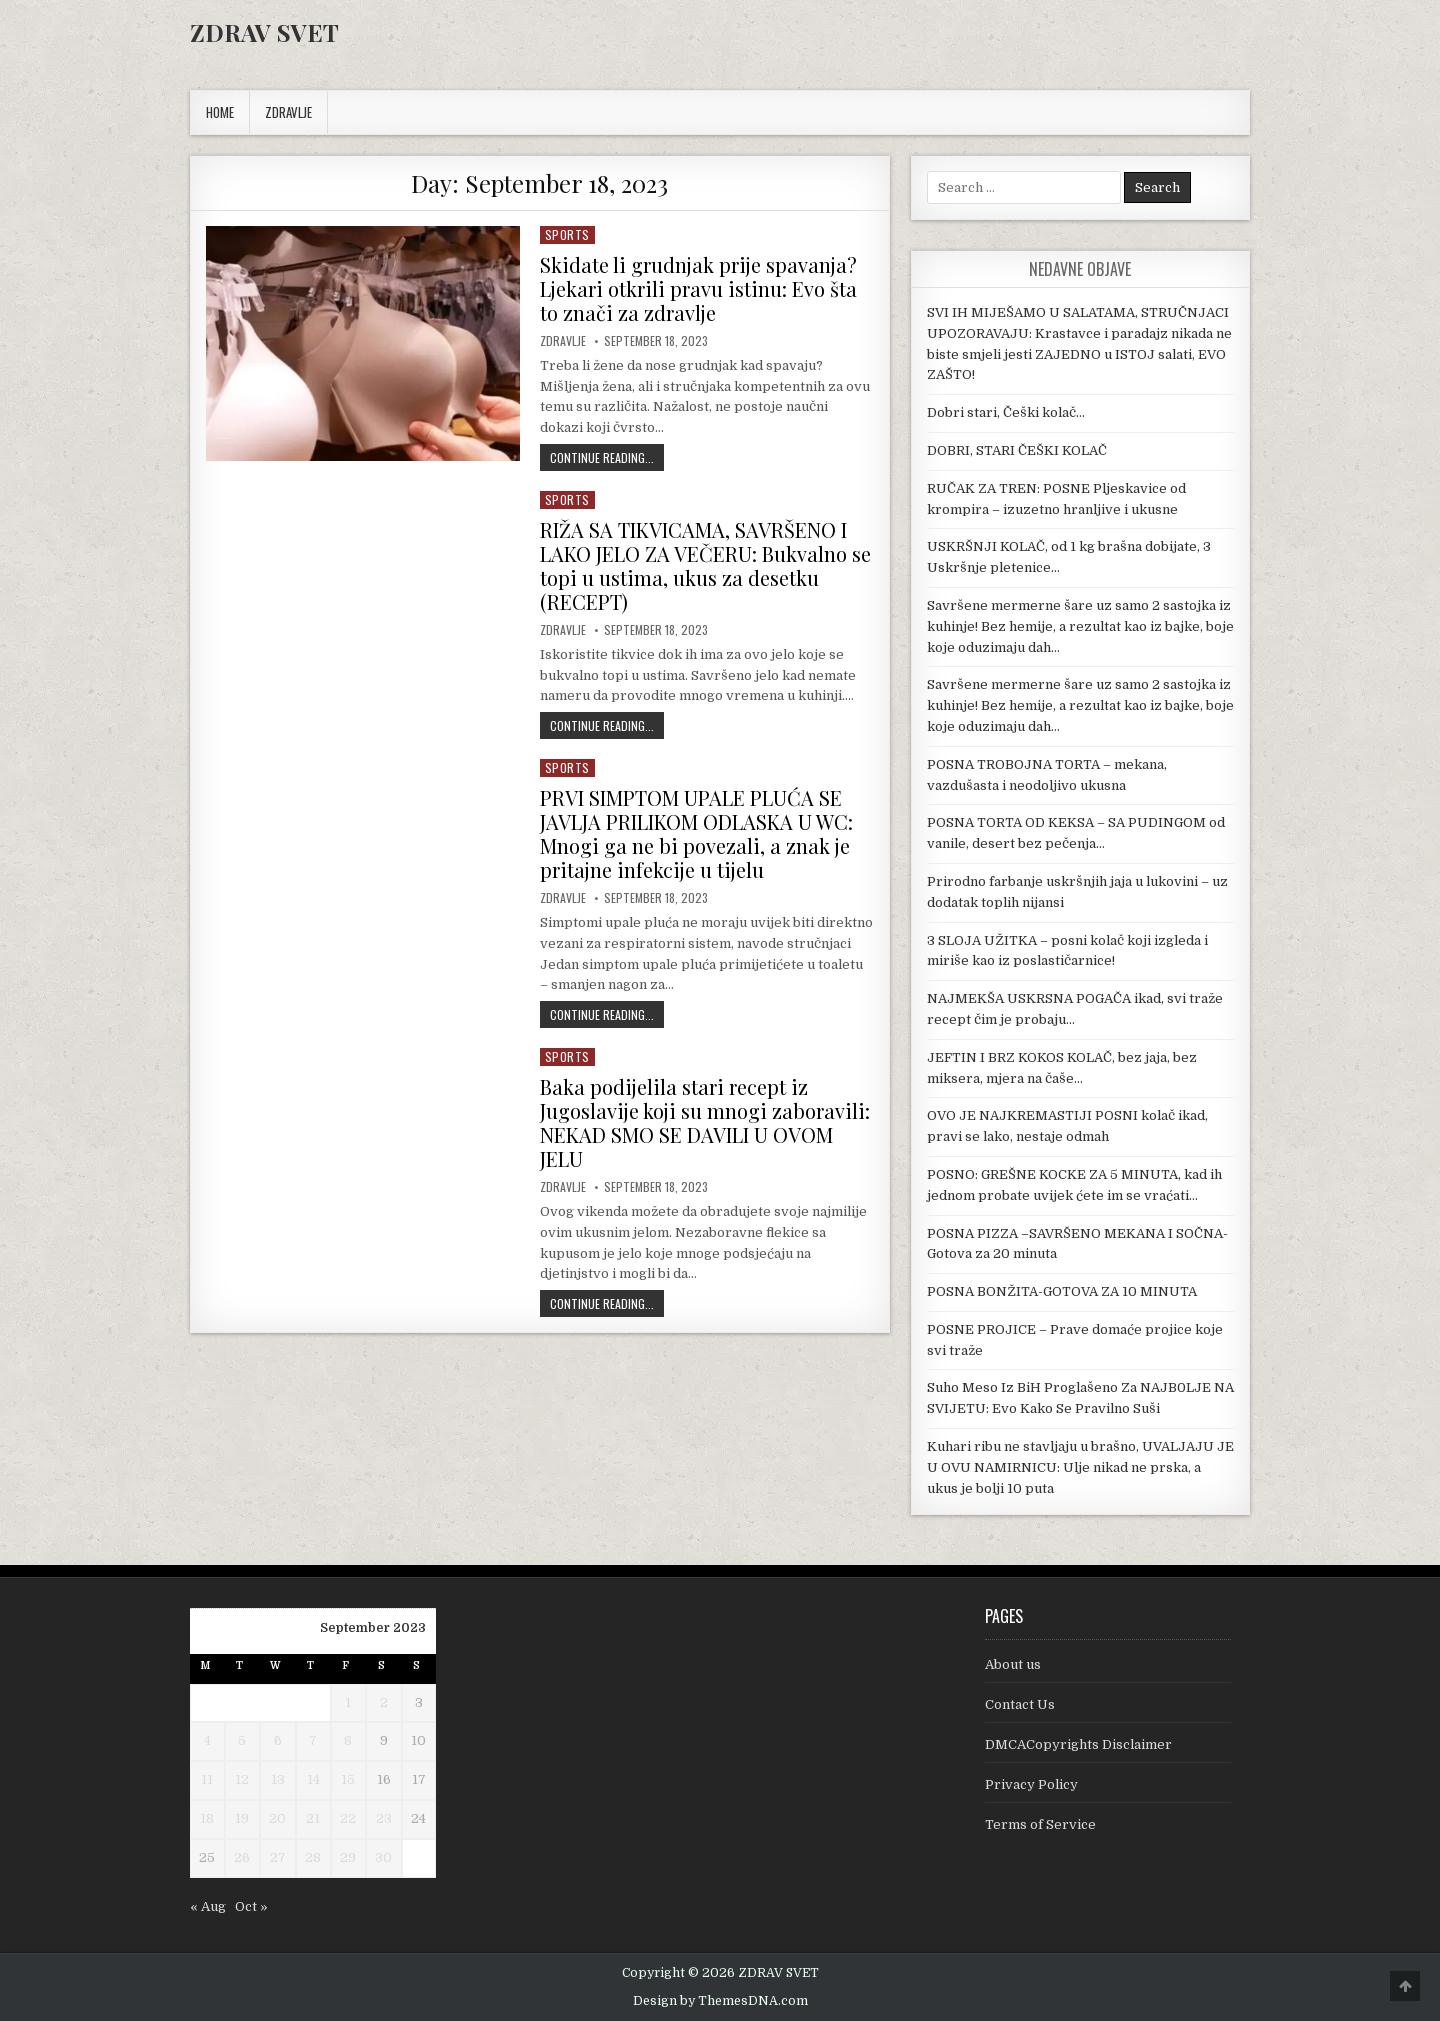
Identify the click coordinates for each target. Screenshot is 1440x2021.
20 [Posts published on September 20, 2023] (277, 1818)
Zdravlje (563, 341)
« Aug (208, 1906)
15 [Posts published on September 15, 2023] (348, 1779)
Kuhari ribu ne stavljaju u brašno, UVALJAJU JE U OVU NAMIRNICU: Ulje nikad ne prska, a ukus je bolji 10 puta (1080, 1467)
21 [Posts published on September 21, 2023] (313, 1818)
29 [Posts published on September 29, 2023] (348, 1857)
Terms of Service (1040, 1824)
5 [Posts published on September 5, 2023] (242, 1740)
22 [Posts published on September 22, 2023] (348, 1818)
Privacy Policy (1031, 1784)
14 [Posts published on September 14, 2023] (313, 1779)
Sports (567, 234)
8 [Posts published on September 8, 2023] (348, 1740)
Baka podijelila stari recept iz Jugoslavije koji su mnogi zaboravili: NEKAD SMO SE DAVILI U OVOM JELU (705, 1122)
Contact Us (1020, 1704)
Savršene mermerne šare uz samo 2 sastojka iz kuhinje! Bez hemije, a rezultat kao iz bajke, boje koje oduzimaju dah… (1080, 626)
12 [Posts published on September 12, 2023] (242, 1779)
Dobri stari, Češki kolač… (1006, 412)
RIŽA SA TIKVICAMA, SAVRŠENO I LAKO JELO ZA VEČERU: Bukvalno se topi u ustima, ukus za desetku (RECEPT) (705, 565)
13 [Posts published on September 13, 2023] (278, 1779)
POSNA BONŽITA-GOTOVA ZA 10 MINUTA (1062, 1291)
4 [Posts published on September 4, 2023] (207, 1740)
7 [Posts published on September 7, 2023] (313, 1740)
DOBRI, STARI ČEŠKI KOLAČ (1017, 450)
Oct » (251, 1906)
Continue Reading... (607, 457)
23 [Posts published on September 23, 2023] (384, 1818)
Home (220, 112)
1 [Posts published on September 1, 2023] (348, 1702)
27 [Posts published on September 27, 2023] (278, 1857)
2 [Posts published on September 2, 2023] (384, 1702)
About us (1013, 1664)
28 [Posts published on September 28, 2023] (313, 1857)
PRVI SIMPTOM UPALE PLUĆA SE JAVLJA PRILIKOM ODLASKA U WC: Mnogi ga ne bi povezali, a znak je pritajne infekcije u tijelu (696, 833)
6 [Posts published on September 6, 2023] (278, 1740)
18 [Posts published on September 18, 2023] (207, 1818)
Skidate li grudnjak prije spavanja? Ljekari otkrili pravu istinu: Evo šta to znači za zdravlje (698, 288)
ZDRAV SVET (264, 32)
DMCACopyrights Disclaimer (1078, 1744)
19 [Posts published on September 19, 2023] (242, 1818)
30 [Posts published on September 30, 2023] (383, 1857)
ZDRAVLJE (288, 112)
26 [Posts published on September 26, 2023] (242, 1857)
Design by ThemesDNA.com (720, 2001)
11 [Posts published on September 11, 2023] (207, 1779)
